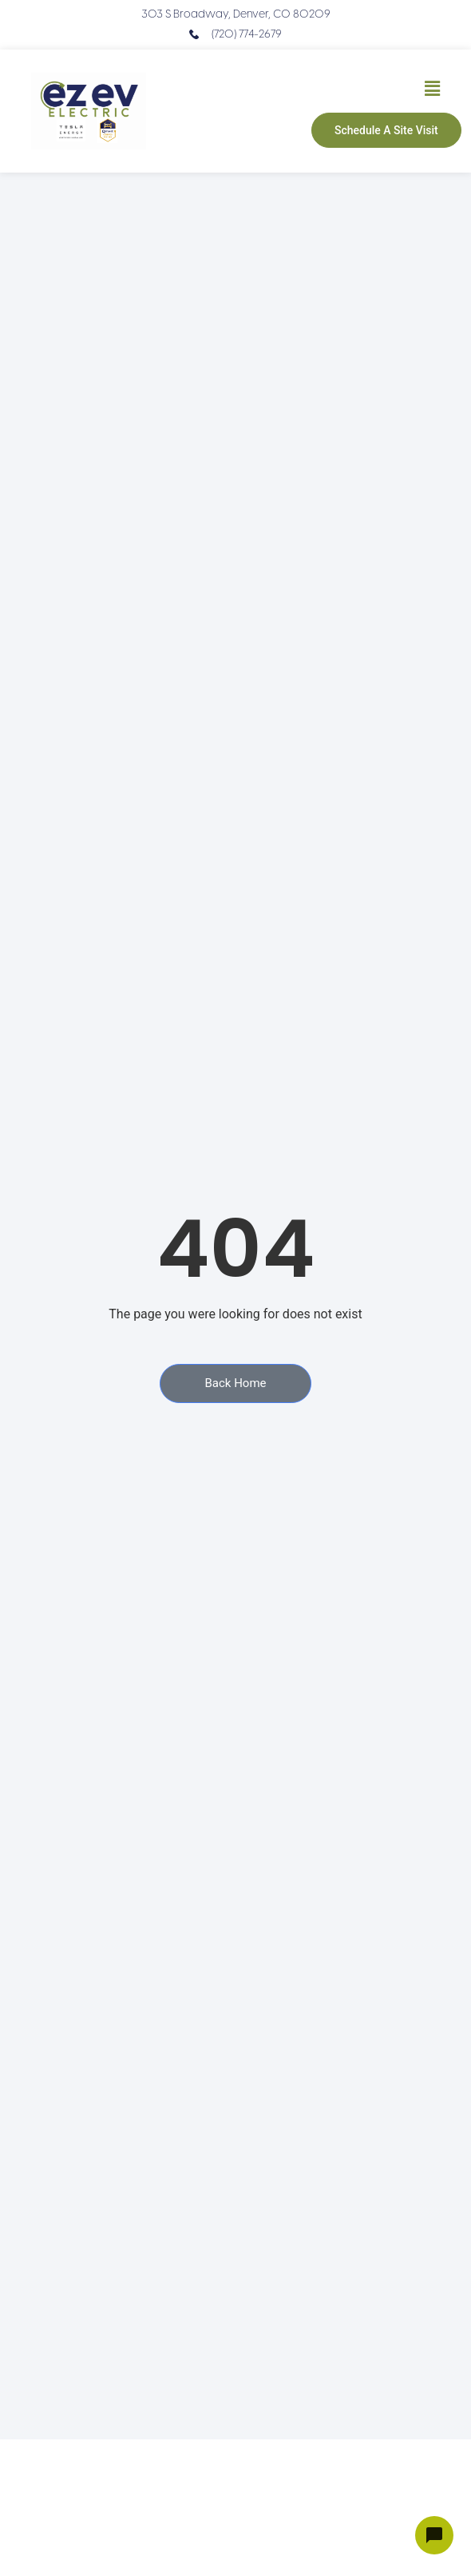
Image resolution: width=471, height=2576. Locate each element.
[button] (431, 89)
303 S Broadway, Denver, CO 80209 (235, 15)
